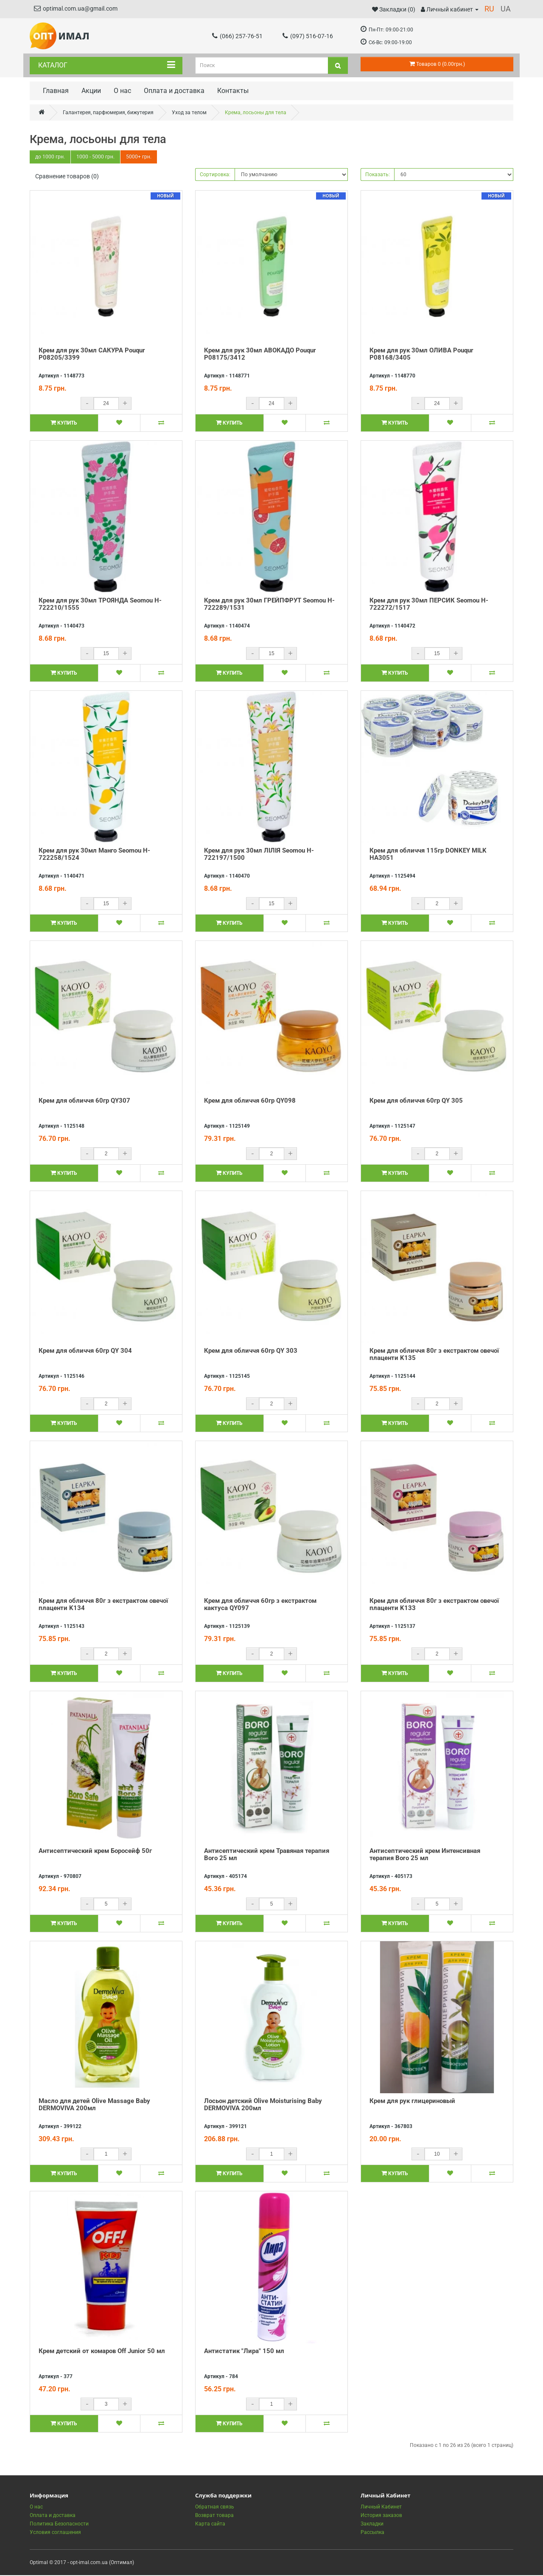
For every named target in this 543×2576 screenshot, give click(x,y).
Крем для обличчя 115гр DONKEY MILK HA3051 (428, 854)
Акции (91, 91)
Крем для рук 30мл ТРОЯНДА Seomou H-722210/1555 (100, 604)
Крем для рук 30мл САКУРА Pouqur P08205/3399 (92, 354)
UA (506, 8)
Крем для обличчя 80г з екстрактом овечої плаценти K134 (103, 1605)
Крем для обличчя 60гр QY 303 (250, 1351)
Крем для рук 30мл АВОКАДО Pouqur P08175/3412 (260, 354)
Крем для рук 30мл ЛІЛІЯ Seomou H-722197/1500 (259, 854)
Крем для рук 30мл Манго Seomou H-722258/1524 (94, 854)
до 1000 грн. (50, 157)
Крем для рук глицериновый (412, 2102)
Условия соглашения (55, 2533)
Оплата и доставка (174, 91)
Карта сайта (210, 2525)
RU (489, 8)
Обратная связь (214, 2508)
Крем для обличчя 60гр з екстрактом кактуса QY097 (260, 1605)
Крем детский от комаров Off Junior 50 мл (102, 2352)
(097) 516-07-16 (308, 36)
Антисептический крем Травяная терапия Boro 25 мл (266, 1855)
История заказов (381, 2516)
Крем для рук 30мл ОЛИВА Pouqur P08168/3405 (421, 354)
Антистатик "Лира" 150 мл (244, 2352)
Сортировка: (215, 175)
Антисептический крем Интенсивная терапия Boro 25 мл (424, 1855)
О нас (122, 91)
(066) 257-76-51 (237, 36)
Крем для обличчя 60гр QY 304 (85, 1351)
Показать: (377, 175)
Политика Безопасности (59, 2525)
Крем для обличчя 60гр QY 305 (416, 1101)
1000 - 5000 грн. (97, 157)
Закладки (372, 2525)
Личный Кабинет (381, 2508)
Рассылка (372, 2533)
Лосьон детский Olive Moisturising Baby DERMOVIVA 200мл (263, 2105)
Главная (56, 91)
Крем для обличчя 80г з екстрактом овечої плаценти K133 (434, 1605)
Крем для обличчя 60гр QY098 (250, 1101)
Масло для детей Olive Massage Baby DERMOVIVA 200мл (94, 2105)
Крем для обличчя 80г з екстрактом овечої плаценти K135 (434, 1355)
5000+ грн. (141, 157)
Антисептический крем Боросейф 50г (95, 1851)
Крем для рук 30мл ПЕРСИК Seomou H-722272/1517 (428, 604)
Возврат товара (214, 2516)
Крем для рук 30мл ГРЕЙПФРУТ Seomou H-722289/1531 (269, 604)
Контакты (233, 91)
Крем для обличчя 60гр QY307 (84, 1101)
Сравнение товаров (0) (67, 176)
